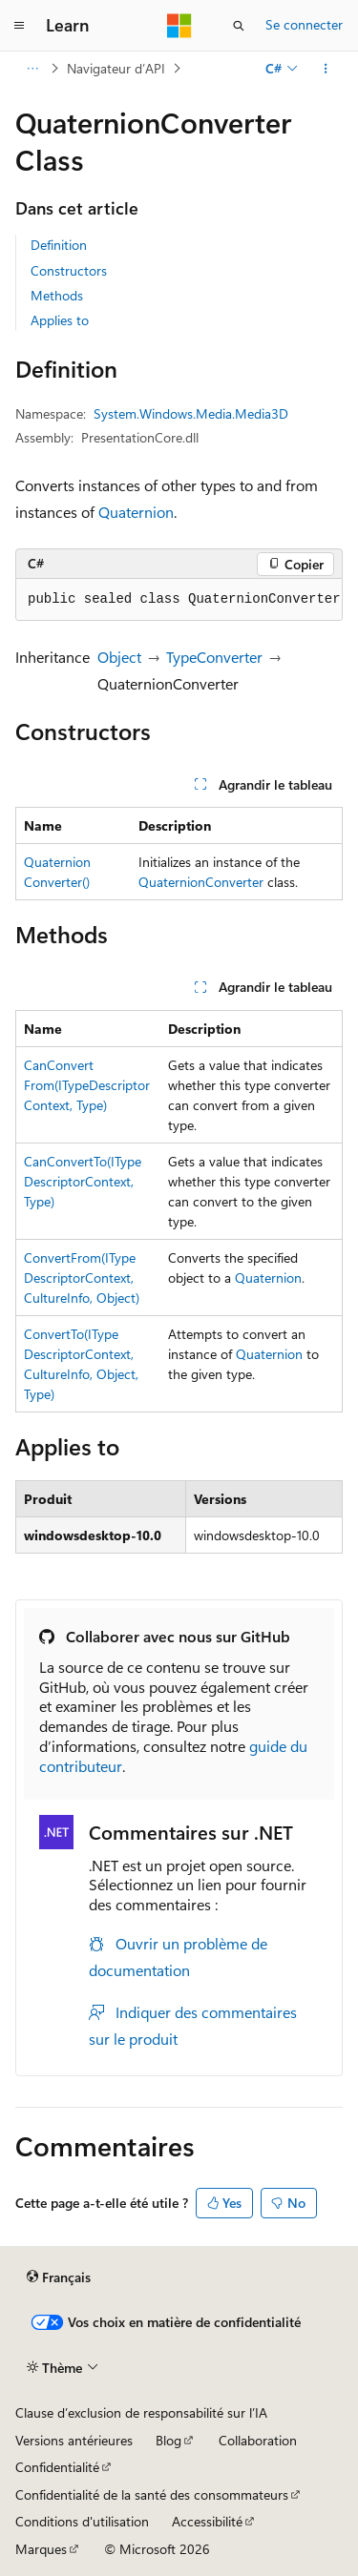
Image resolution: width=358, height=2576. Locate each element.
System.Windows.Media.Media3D (191, 413)
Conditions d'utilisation (82, 2521)
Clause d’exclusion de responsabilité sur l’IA (141, 2412)
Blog (168, 2440)
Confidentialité (57, 2467)
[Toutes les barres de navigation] (32, 68)
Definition (59, 245)
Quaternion (136, 512)
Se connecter (304, 24)
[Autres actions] (326, 68)
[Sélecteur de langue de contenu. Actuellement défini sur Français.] (58, 2277)
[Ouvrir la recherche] (239, 26)
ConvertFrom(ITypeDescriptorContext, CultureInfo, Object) (81, 1277)
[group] (179, 600)
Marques (41, 2549)
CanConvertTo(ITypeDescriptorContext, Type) (82, 1181)
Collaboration (258, 2440)
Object (119, 657)
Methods (57, 295)
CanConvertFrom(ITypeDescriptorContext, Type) (87, 1085)
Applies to (60, 320)
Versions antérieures (74, 2440)
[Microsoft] (179, 25)
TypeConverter (214, 657)
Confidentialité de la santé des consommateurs (151, 2494)
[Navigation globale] (19, 26)
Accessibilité (207, 2521)
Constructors (69, 270)
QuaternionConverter (200, 882)
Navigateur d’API (116, 68)
